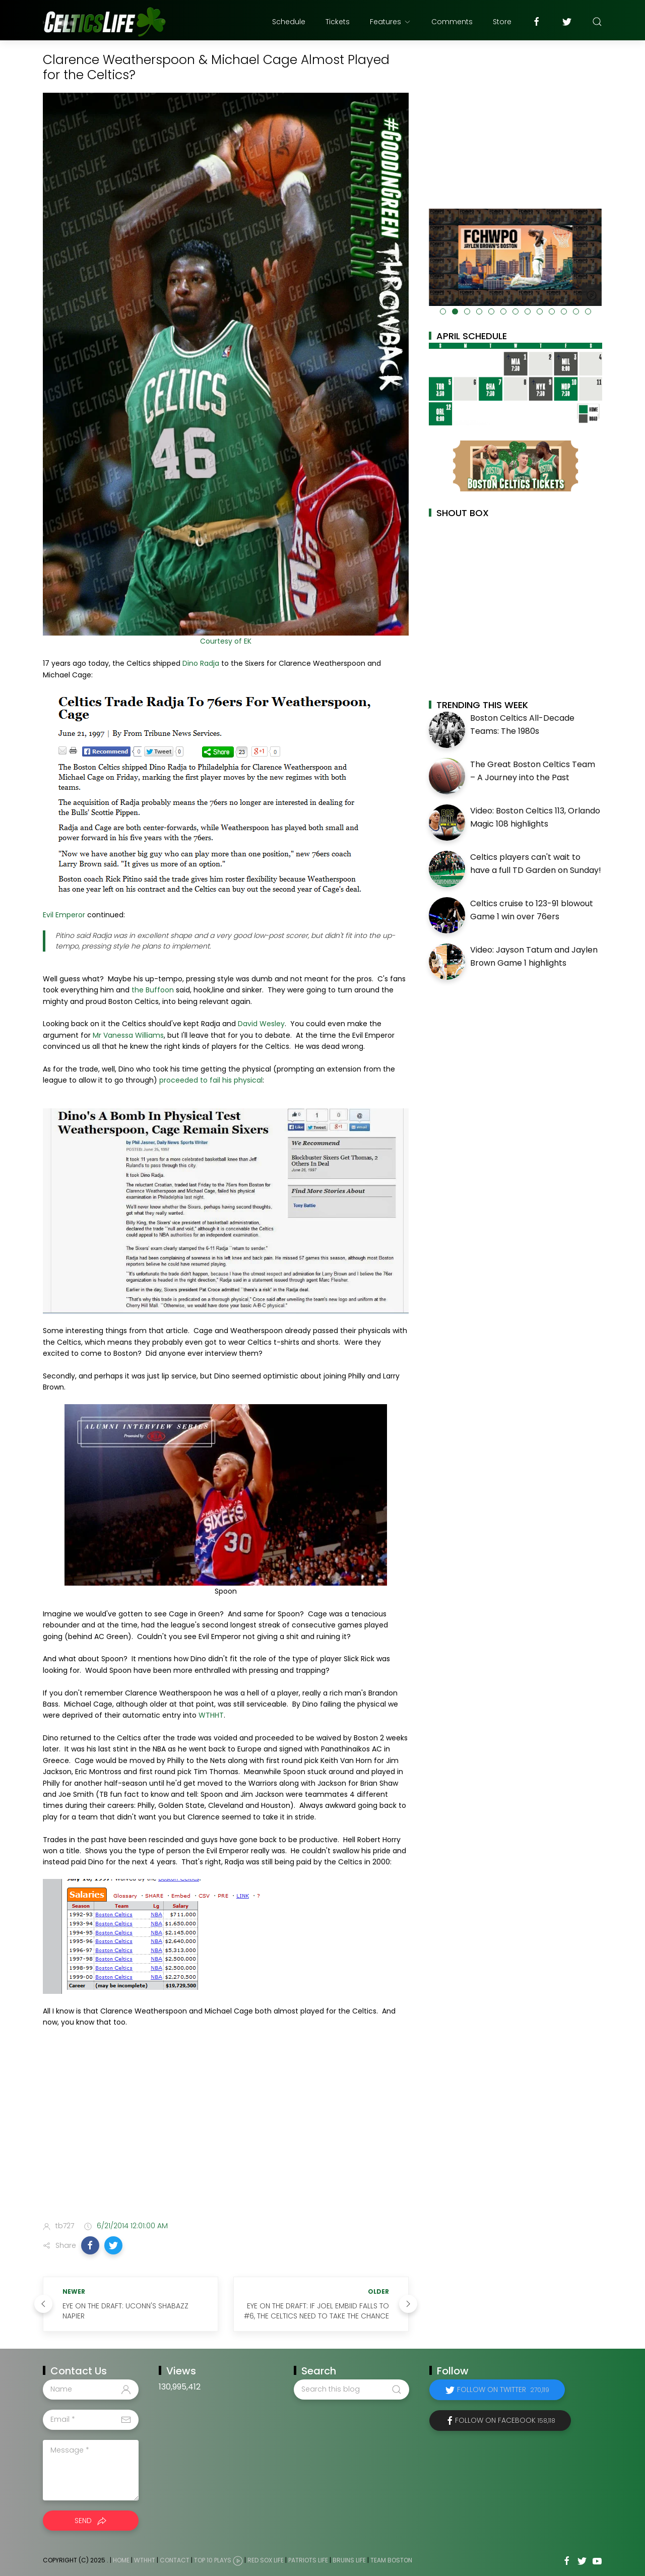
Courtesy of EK (225, 641)
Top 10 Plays (212, 2560)
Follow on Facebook (505, 2420)
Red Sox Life (265, 2560)
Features (390, 22)
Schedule (288, 22)
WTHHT (211, 1715)
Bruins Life (349, 2560)
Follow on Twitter (503, 2389)
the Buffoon (153, 990)
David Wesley (261, 1024)
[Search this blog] (351, 2389)
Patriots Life (308, 2560)
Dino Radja (200, 663)
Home (121, 2560)
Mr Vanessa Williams (128, 1035)
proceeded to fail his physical (211, 1080)
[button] (90, 2245)
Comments (452, 22)
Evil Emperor (64, 915)
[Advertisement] (226, 2133)
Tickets (338, 22)
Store (502, 22)
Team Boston (391, 2560)
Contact (174, 2560)
